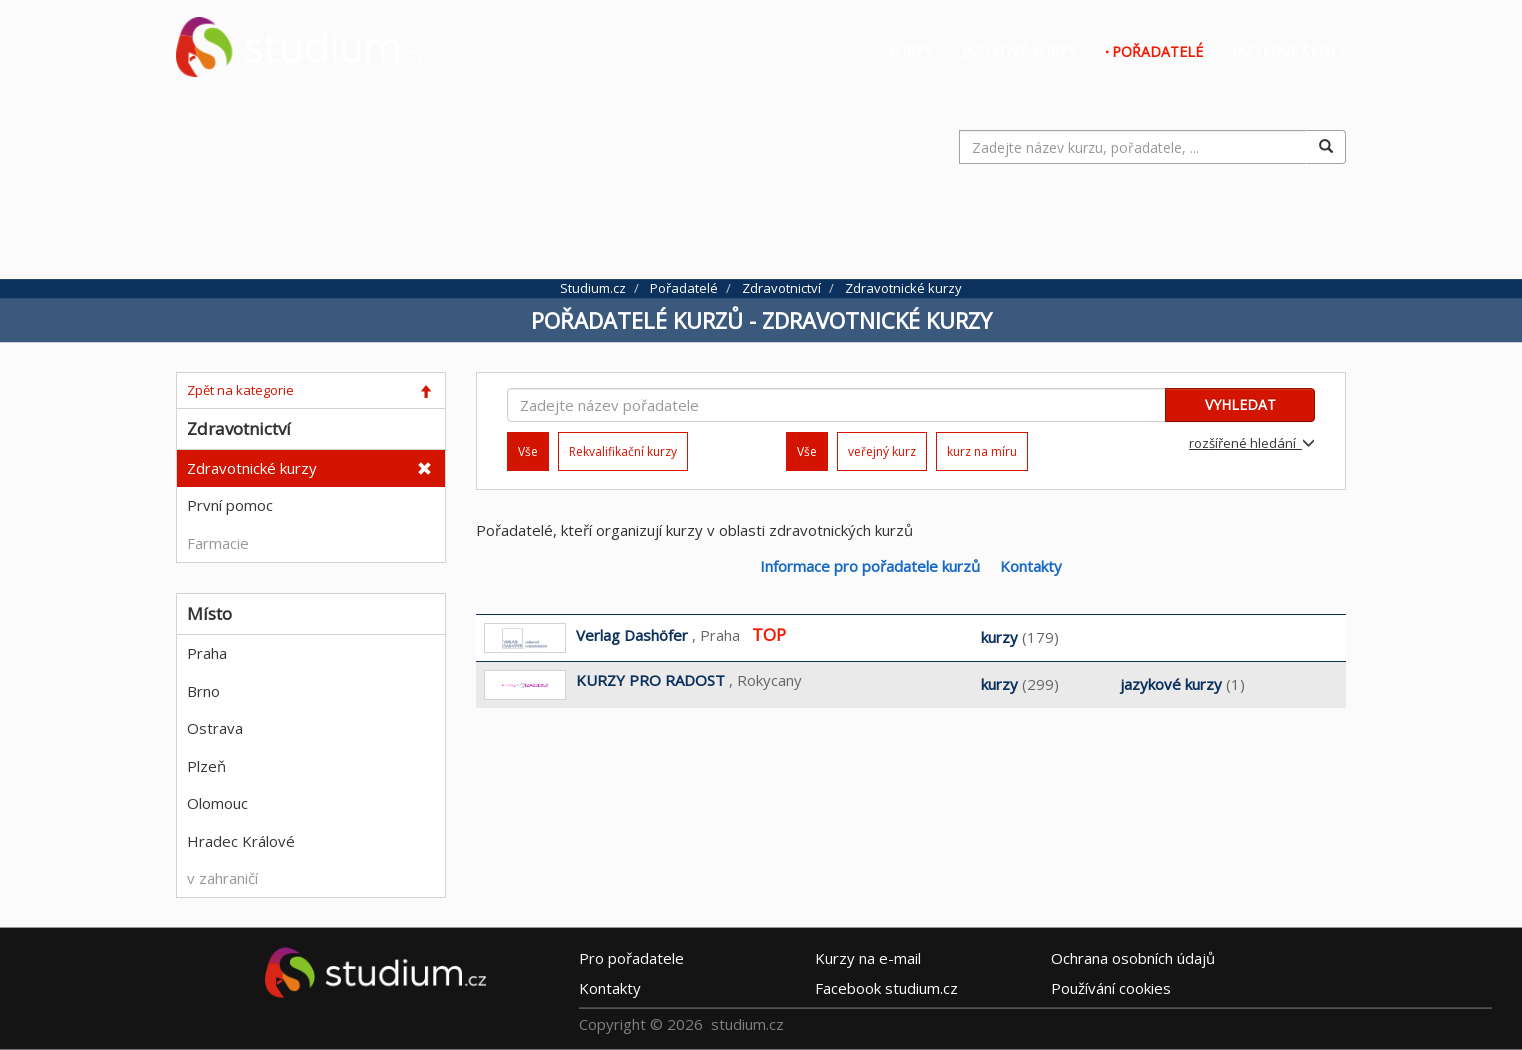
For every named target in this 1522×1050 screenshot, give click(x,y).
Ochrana (1133, 957)
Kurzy (909, 51)
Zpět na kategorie (240, 390)
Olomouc (217, 803)
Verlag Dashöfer (632, 635)
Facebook (886, 987)
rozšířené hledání (1252, 443)
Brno (203, 691)
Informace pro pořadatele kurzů (870, 566)
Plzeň (206, 766)
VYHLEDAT (1240, 404)
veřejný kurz (882, 451)
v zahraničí (222, 878)
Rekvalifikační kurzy (623, 451)
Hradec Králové (241, 841)
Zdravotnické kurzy (252, 468)
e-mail (868, 957)
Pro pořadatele (631, 957)
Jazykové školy (1289, 51)
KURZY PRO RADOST (650, 680)
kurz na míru (982, 451)
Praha (207, 653)
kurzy (999, 637)
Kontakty (1031, 566)
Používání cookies (1111, 987)
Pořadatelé (1157, 51)
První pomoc (230, 505)
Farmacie (218, 543)
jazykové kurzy (1171, 684)
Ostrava (215, 728)
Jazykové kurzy (1018, 51)
